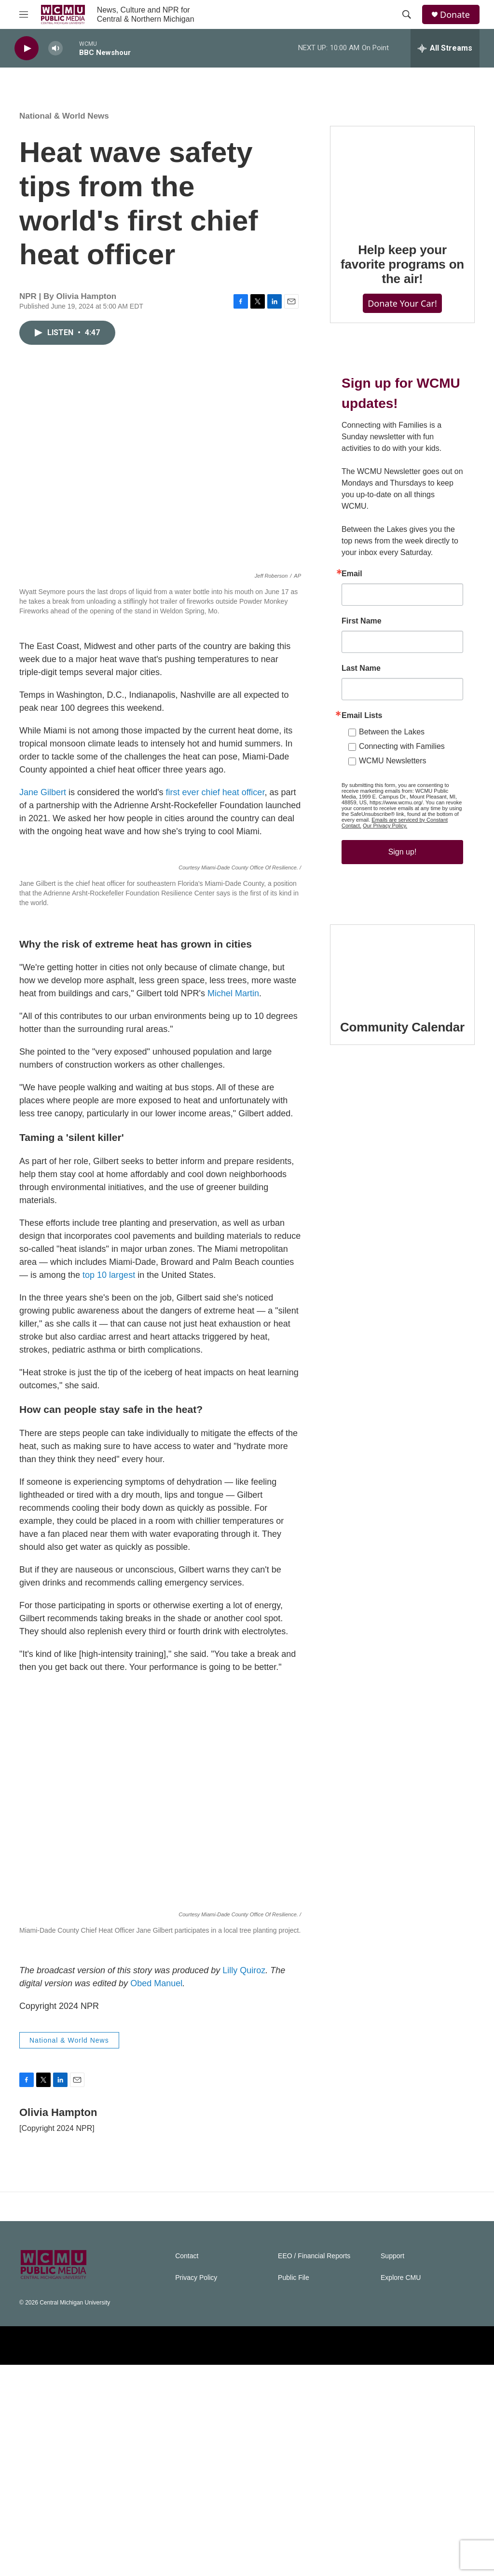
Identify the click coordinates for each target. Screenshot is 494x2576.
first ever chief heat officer (215, 792)
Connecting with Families (402, 746)
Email (352, 574)
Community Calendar (402, 1027)
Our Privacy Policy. (385, 825)
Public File (293, 2489)
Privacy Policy (196, 2489)
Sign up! (402, 852)
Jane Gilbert (42, 792)
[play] (26, 48)
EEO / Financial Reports (314, 2467)
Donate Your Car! (402, 303)
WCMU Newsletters (392, 761)
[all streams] (445, 48)
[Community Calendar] (402, 965)
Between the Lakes (392, 732)
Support (392, 2467)
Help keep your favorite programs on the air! (402, 264)
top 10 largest (108, 1486)
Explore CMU (401, 2489)
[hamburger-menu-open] (23, 14)
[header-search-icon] (407, 14)
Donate (455, 15)
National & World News (64, 116)
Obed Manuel (156, 2194)
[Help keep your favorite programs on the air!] (402, 177)
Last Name (361, 668)
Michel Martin (233, 1204)
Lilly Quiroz (243, 2181)
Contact (186, 2467)
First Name (362, 621)
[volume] (55, 48)
